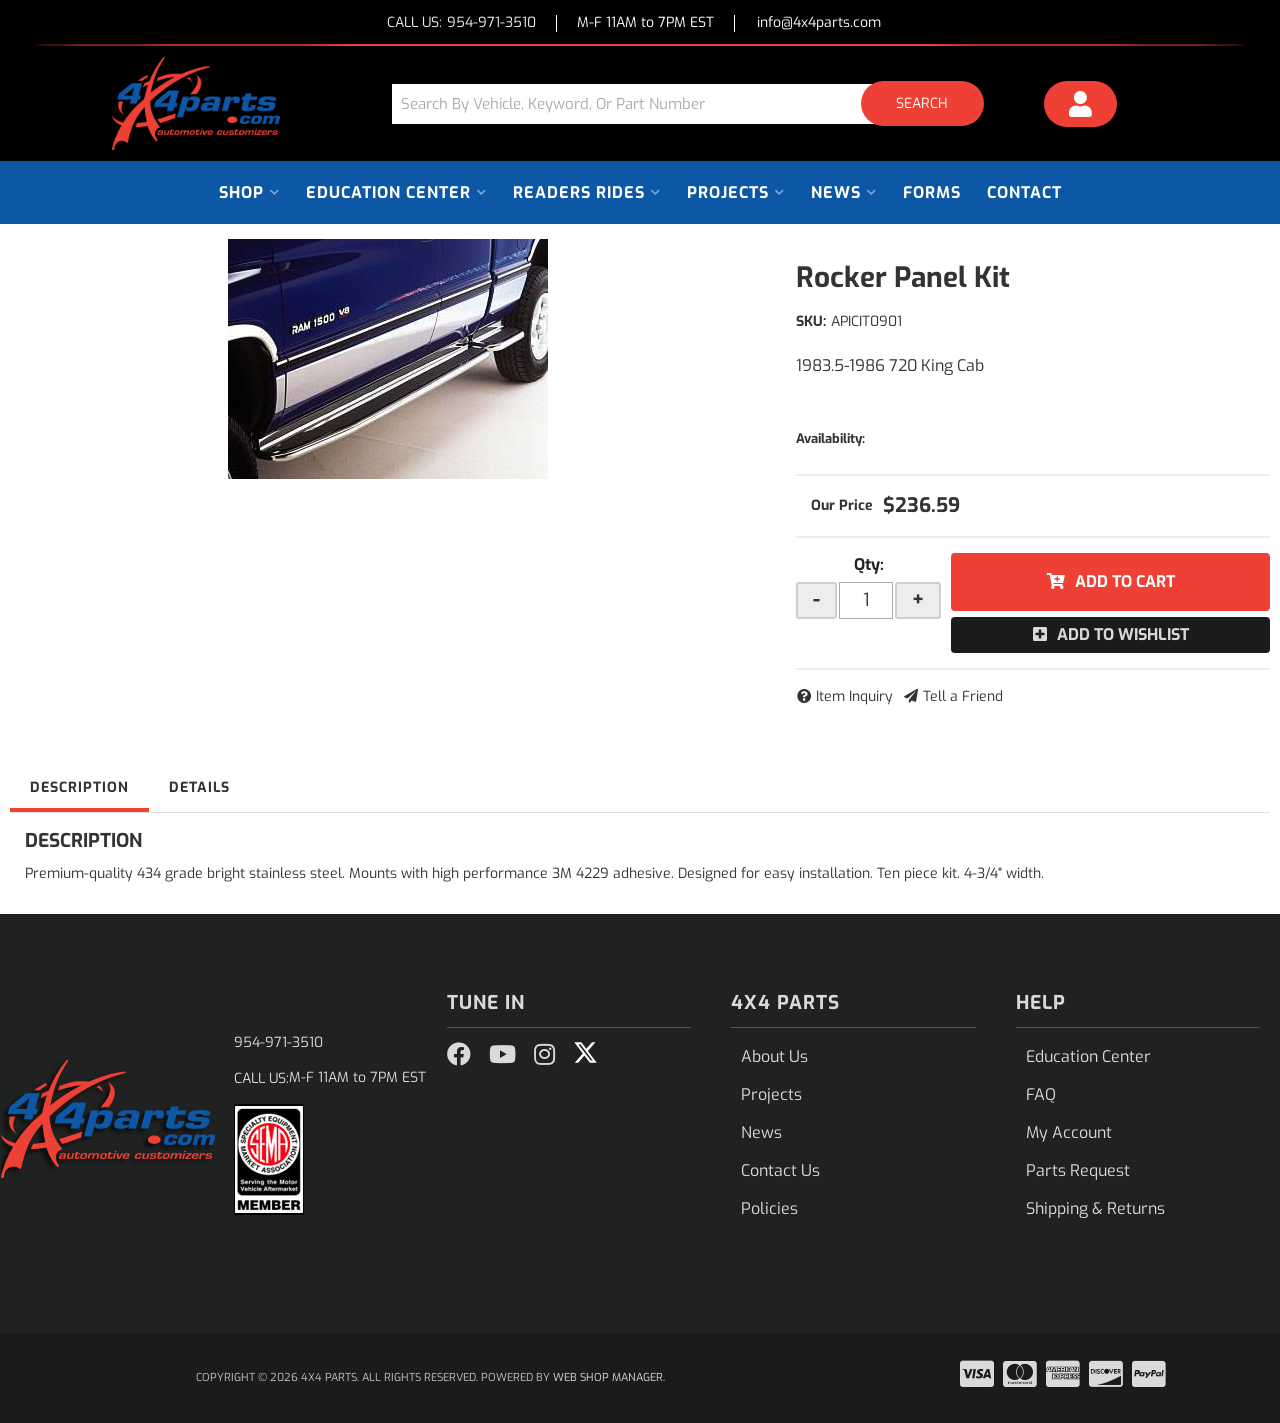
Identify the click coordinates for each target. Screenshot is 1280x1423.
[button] (695, 103)
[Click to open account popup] (1081, 107)
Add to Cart (1125, 581)
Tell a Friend (963, 696)
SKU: (811, 321)
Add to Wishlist (1123, 634)
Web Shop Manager (608, 1377)
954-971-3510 (278, 1042)
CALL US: (461, 23)
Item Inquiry (854, 696)
